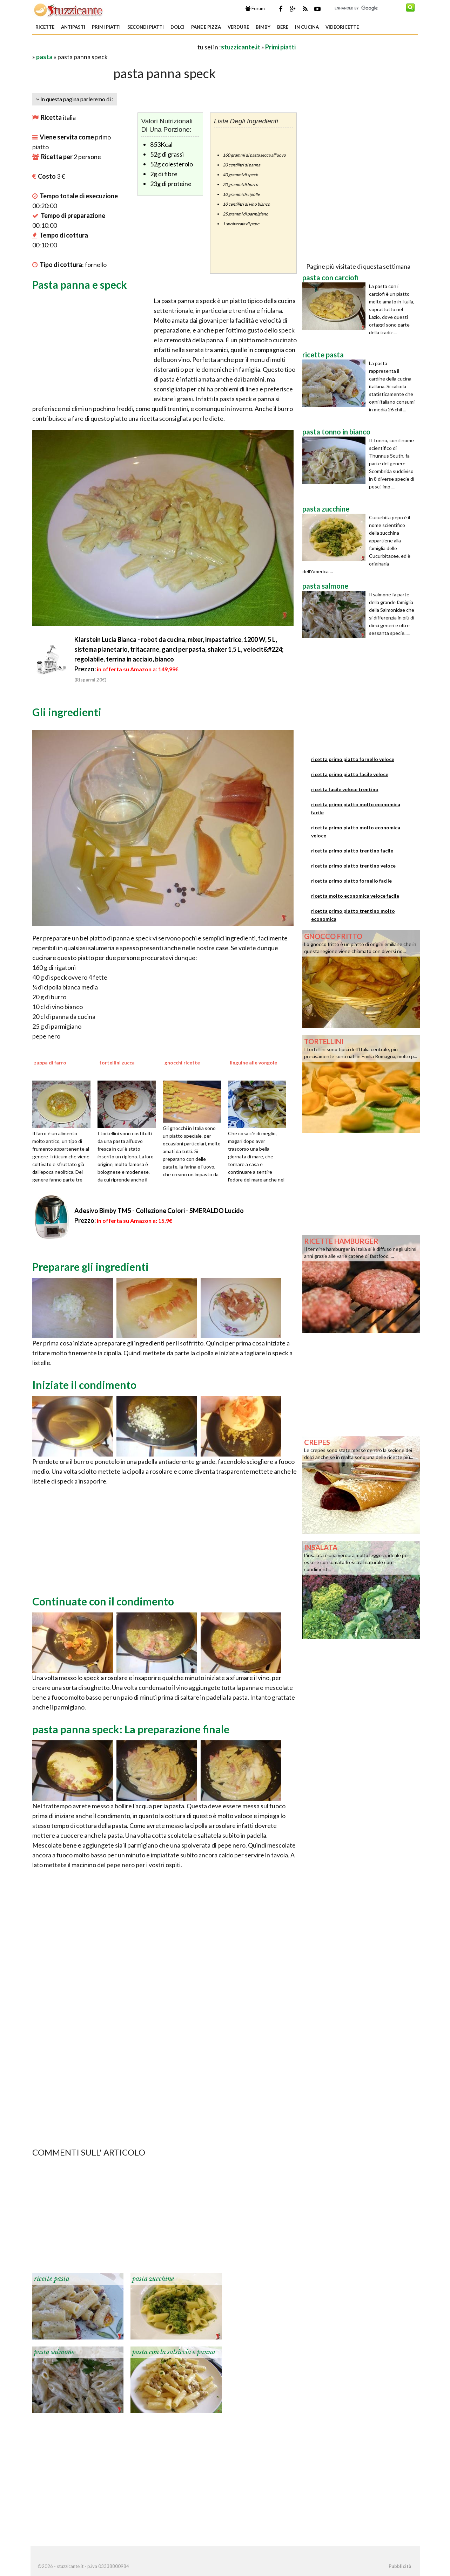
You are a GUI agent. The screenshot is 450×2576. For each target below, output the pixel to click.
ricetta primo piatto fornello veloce (352, 759)
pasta (44, 57)
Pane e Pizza (206, 27)
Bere (282, 27)
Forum (255, 8)
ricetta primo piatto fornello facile (351, 881)
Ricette (44, 27)
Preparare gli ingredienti (90, 1266)
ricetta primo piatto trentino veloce (353, 866)
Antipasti (73, 27)
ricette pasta (51, 2279)
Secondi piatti (145, 27)
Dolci (177, 27)
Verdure (238, 27)
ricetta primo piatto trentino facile (352, 851)
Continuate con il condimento (103, 1601)
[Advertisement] (114, 46)
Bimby (263, 27)
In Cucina (307, 27)
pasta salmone (54, 2352)
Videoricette (342, 27)
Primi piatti (106, 27)
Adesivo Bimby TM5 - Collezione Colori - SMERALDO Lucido (159, 1210)
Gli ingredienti (66, 712)
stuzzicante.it (240, 47)
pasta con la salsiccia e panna (173, 2352)
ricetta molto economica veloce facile (355, 896)
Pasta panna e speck (79, 284)
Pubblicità (400, 2566)
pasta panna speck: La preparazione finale (130, 1729)
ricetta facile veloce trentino (344, 789)
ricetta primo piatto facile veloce (349, 774)
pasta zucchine (153, 2279)
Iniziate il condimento (84, 1384)
